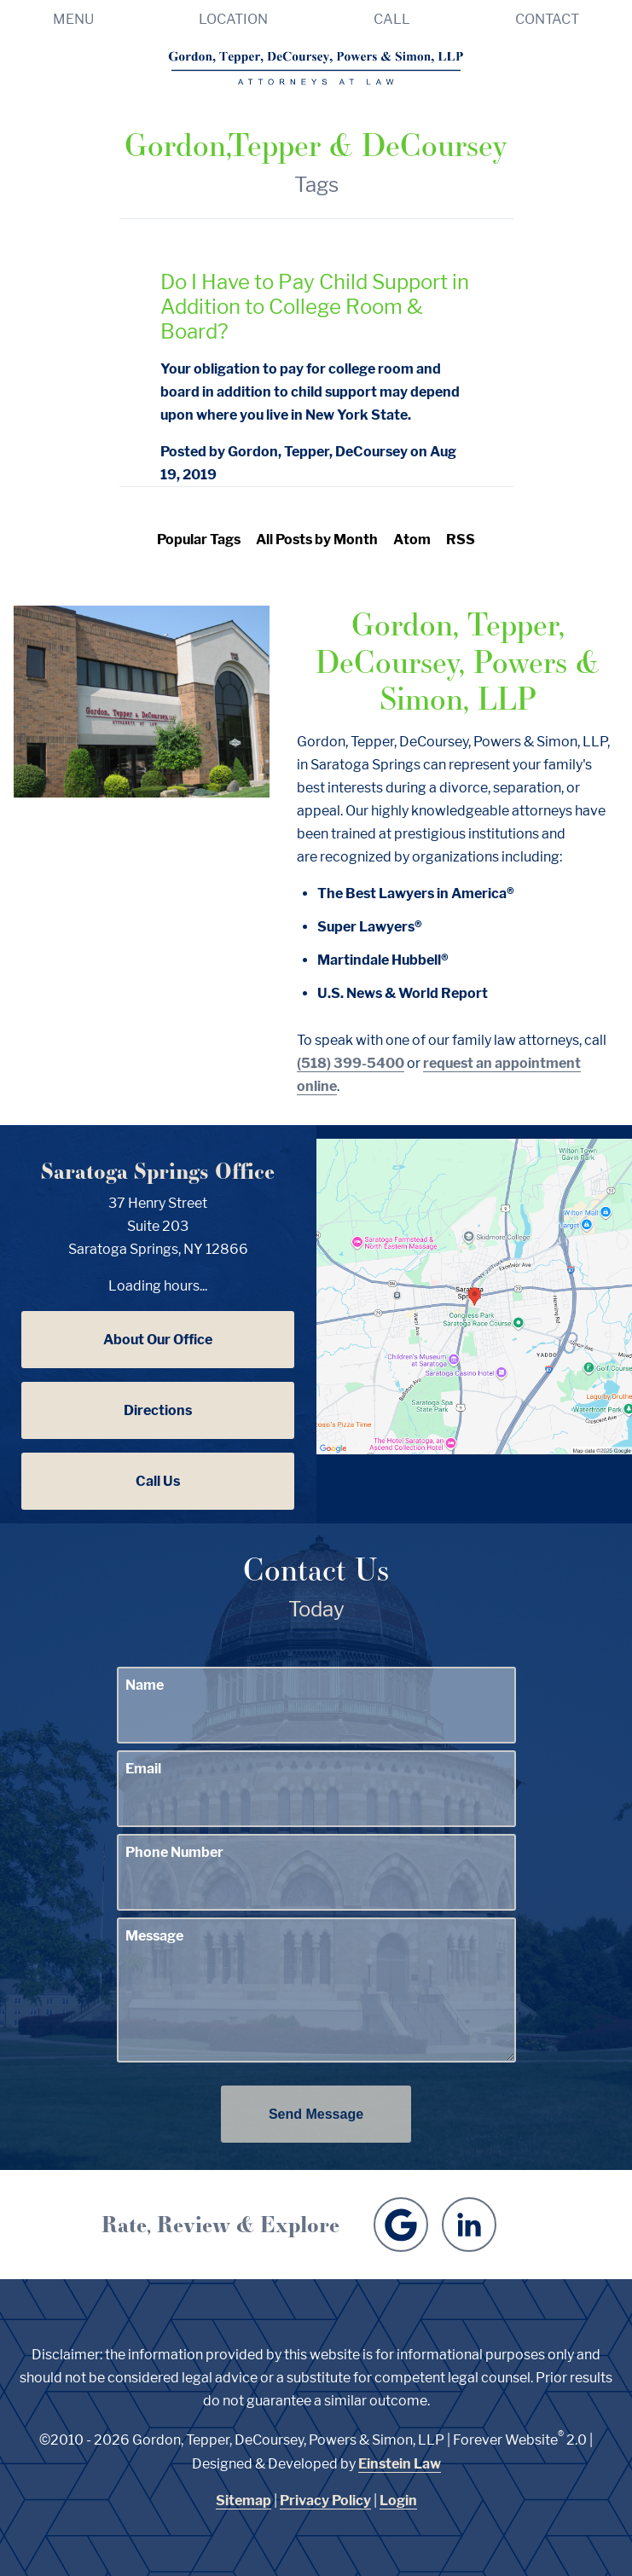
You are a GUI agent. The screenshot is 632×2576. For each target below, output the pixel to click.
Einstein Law (399, 2464)
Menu (73, 19)
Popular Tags (199, 539)
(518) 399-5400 (350, 1063)
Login (398, 2500)
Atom (412, 539)
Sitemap (243, 2500)
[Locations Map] (474, 1295)
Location (233, 19)
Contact (547, 19)
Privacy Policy (325, 2500)
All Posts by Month (317, 539)
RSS (460, 539)
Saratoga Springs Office (158, 1171)
